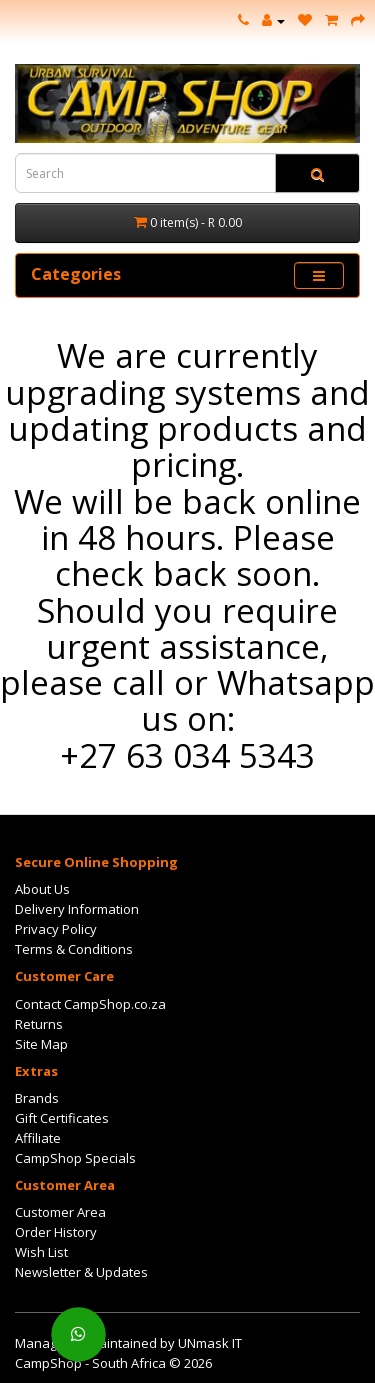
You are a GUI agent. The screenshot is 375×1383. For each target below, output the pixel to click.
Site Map (41, 1044)
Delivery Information (77, 909)
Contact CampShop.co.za (90, 1004)
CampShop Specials (75, 1158)
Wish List (41, 1252)
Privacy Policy (56, 929)
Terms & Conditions (74, 949)
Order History (56, 1232)
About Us (42, 889)
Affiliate (38, 1138)
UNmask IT (210, 1343)
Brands (37, 1098)
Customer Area (60, 1212)
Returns (39, 1024)
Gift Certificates (62, 1118)
